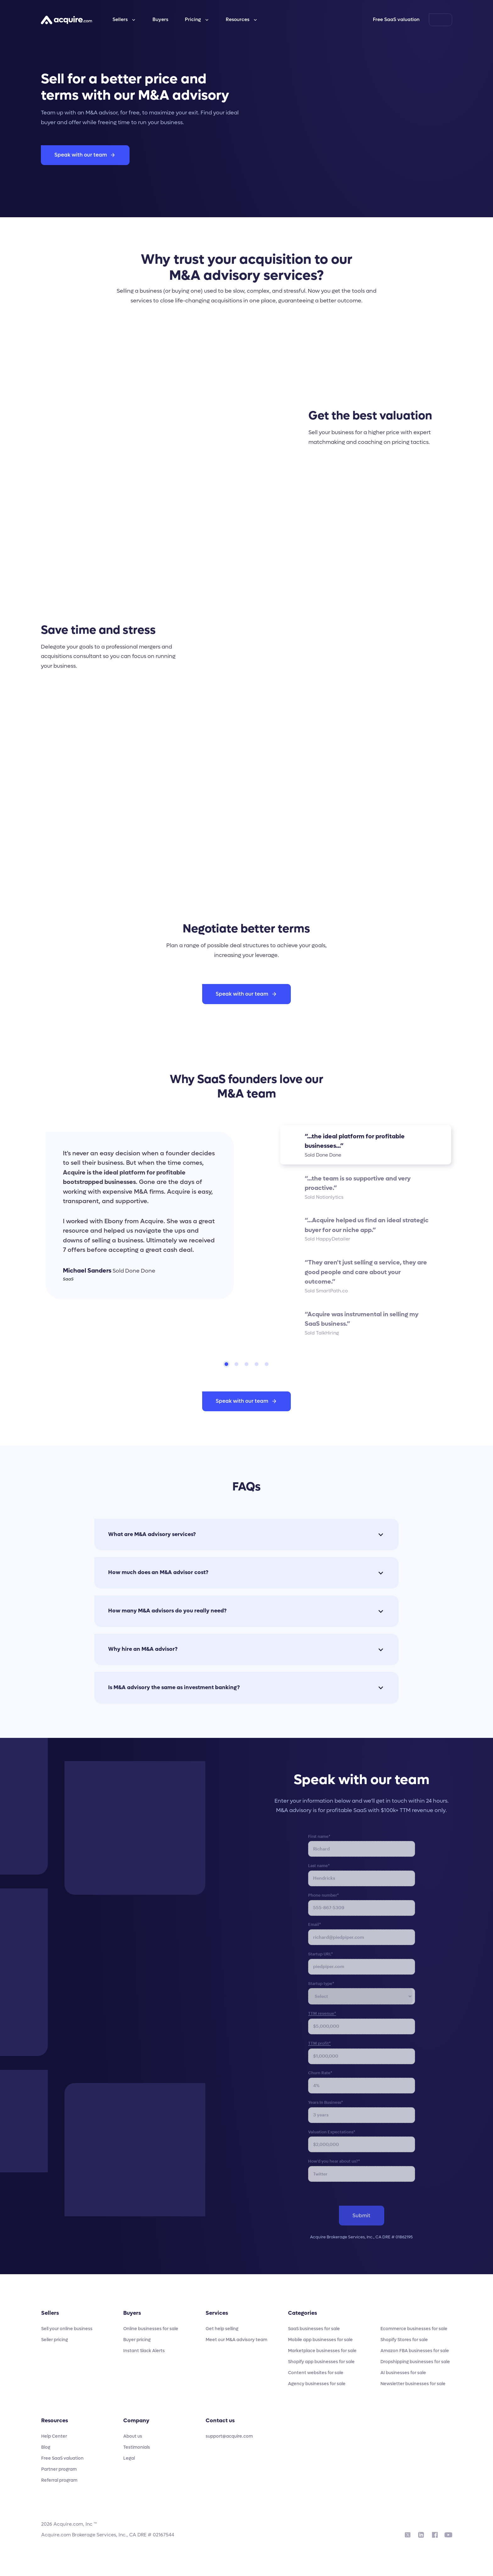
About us (132, 2436)
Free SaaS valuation (396, 19)
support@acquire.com (229, 2436)
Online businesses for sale (150, 2328)
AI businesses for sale (403, 2372)
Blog (45, 2447)
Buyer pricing (137, 2339)
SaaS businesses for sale (314, 2328)
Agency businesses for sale (317, 2383)
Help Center (54, 2436)
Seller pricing (54, 2339)
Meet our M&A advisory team (236, 2339)
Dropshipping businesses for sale (415, 2361)
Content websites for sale (315, 2372)
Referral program (59, 2480)
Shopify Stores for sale (404, 2339)
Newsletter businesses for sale (413, 2383)
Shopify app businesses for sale (321, 2361)
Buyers (160, 19)
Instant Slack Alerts (144, 2350)
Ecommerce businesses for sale (413, 2328)
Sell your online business (66, 2328)
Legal (129, 2458)
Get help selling (222, 2328)
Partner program (59, 2469)
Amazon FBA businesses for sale (414, 2350)
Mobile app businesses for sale (320, 2339)
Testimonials (136, 2447)
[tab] (226, 1364)
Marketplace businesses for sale (322, 2350)
